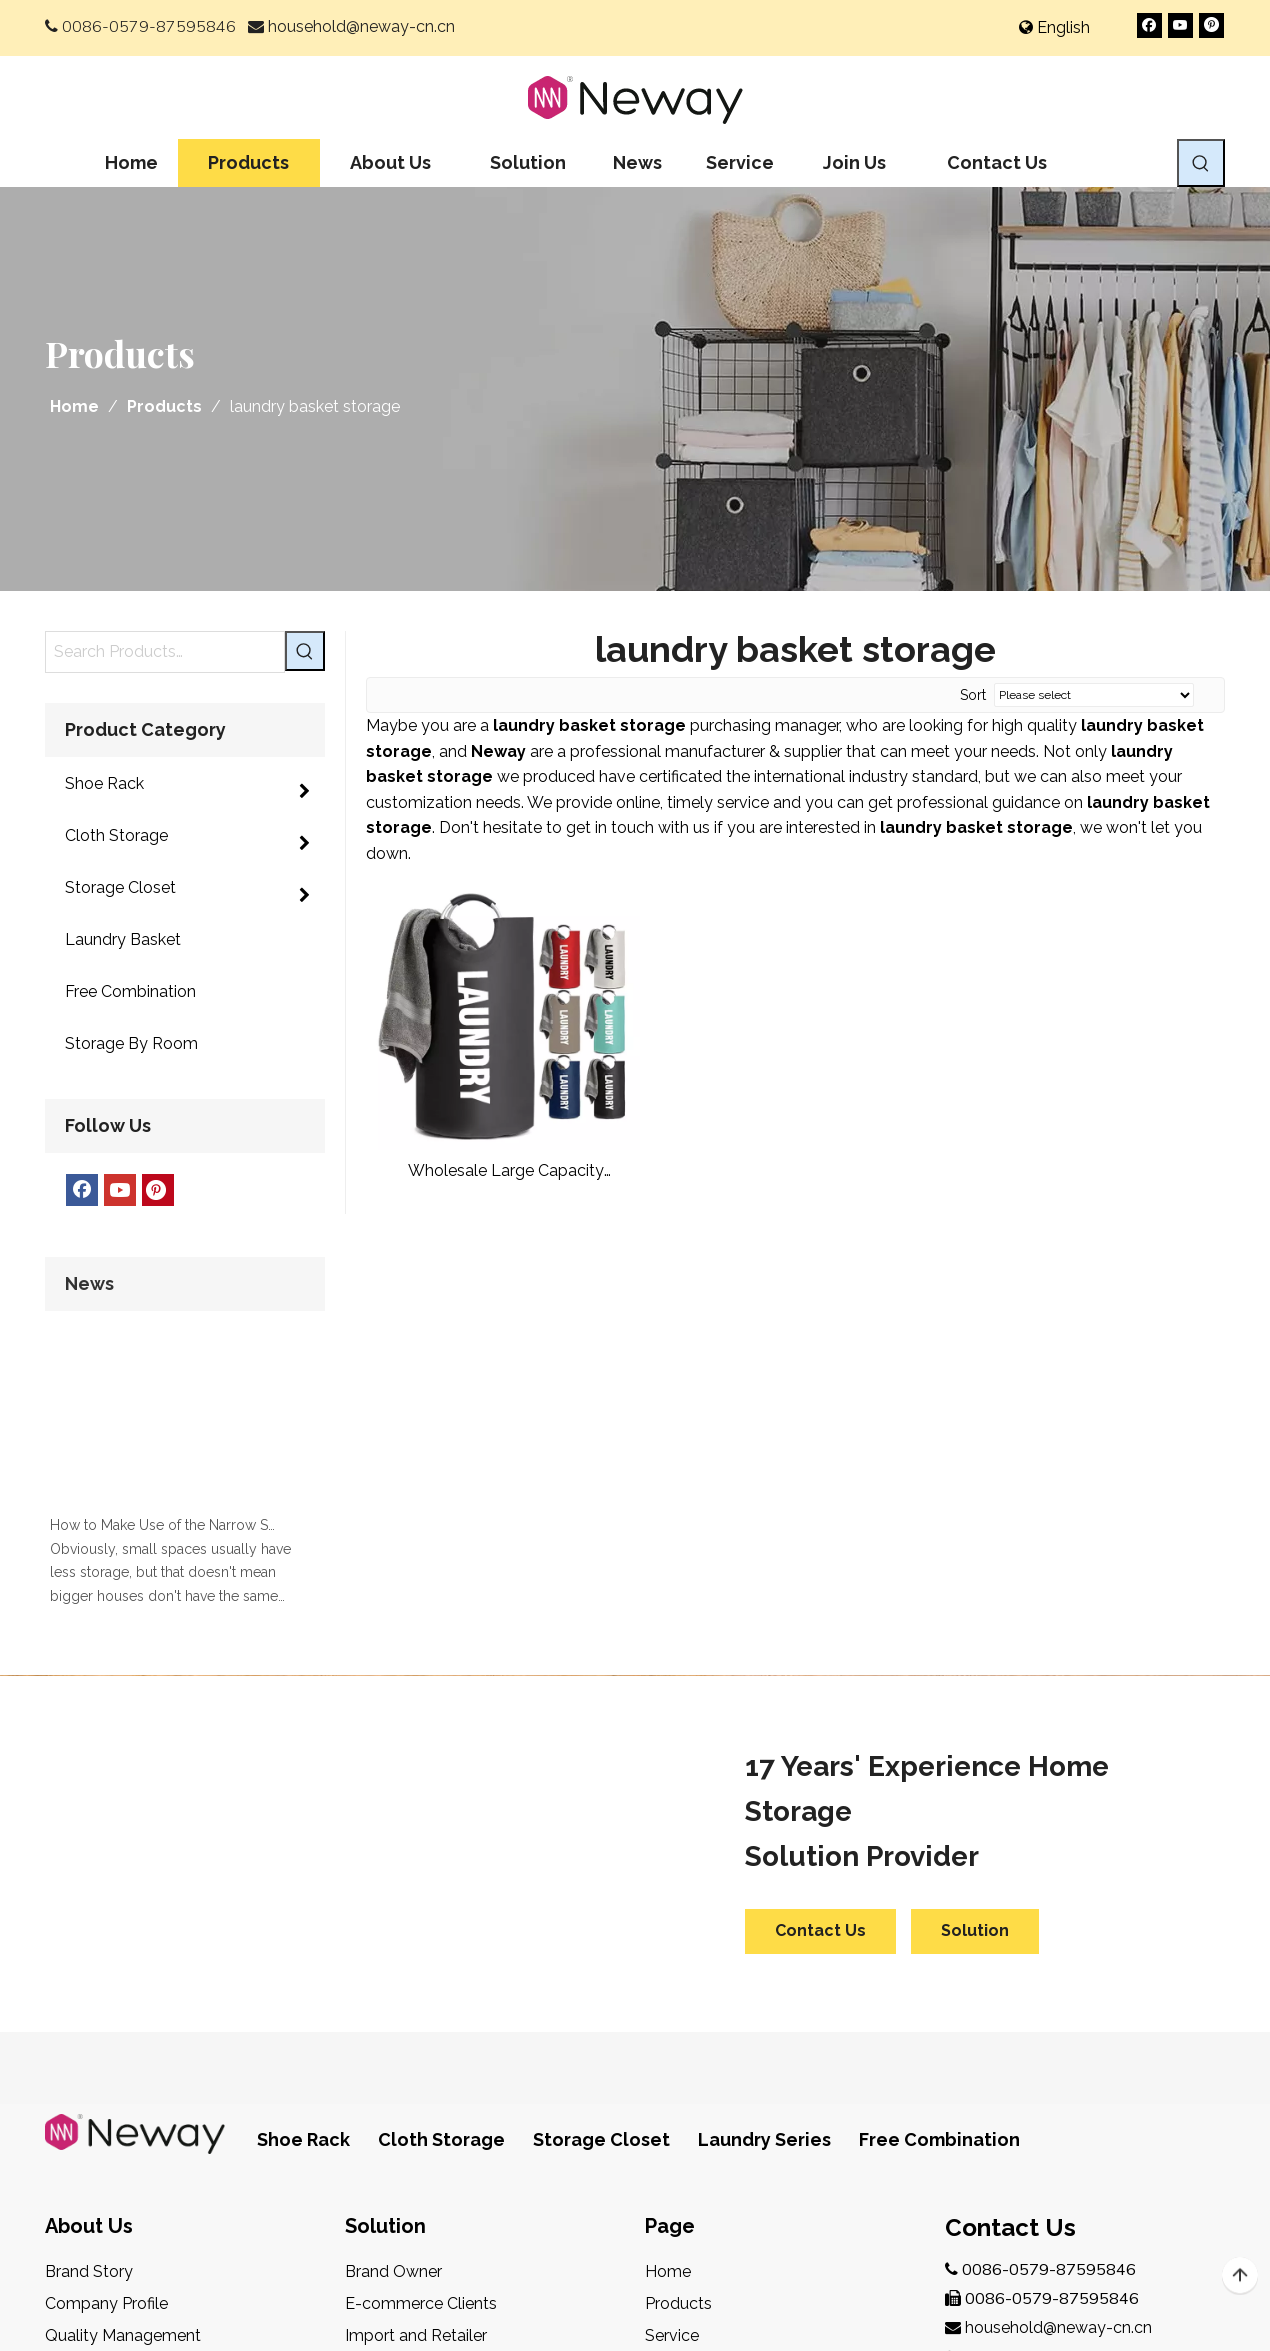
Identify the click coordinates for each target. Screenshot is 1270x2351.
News (666, 2117)
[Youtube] (1180, 25)
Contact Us (820, 1648)
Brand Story (89, 1989)
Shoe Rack (303, 1857)
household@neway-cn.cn (361, 26)
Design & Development (131, 2085)
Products (678, 2021)
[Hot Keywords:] (1201, 163)
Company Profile (106, 2021)
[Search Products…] (165, 652)
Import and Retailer (416, 2053)
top (1240, 2276)
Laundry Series (764, 1857)
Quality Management (123, 2053)
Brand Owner (393, 1989)
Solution (975, 1648)
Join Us (671, 2085)
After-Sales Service (115, 2117)
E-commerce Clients (421, 2021)
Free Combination (939, 1857)
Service (672, 2053)
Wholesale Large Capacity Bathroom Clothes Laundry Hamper (505, 1171)
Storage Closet (601, 1857)
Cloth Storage (441, 1857)
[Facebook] (1149, 25)
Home (668, 1989)
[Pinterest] (1211, 25)
